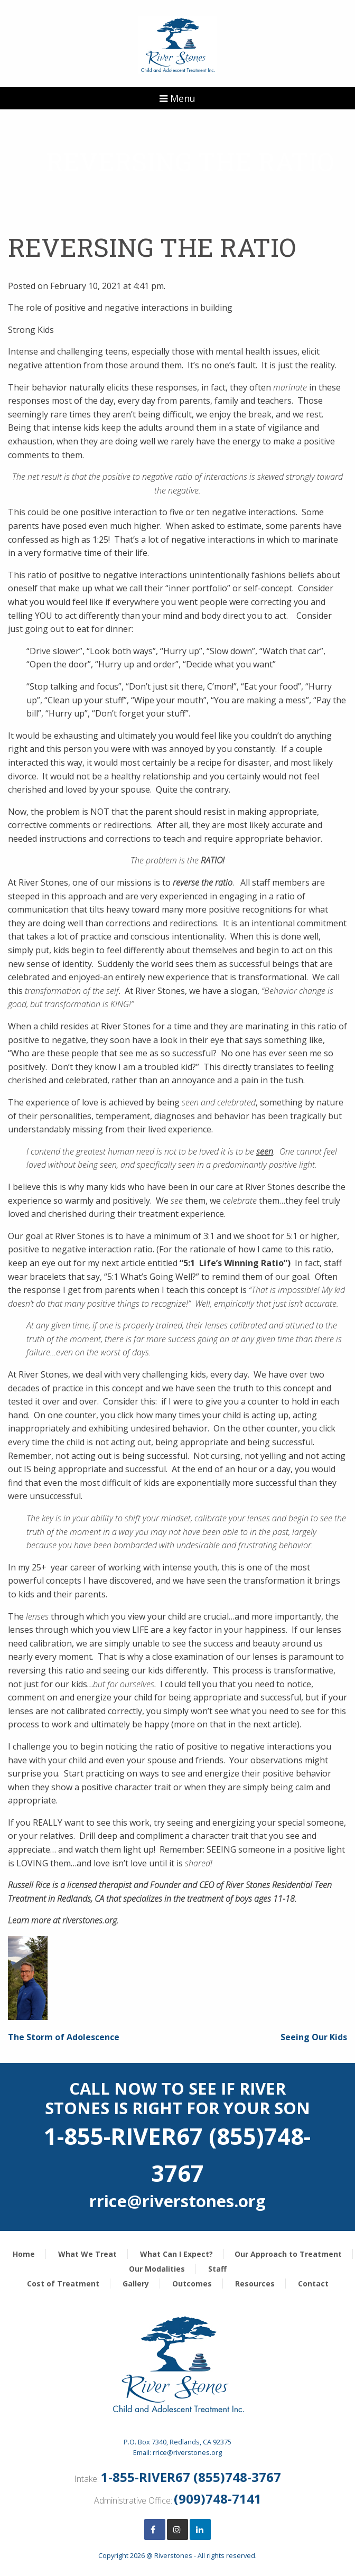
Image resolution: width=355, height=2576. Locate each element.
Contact (313, 2284)
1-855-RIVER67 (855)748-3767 (191, 2477)
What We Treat (87, 2254)
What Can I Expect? (176, 2254)
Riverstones (173, 2555)
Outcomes (192, 2284)
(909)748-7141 (217, 2498)
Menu (177, 98)
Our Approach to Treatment (288, 2254)
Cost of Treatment (63, 2284)
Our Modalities (157, 2269)
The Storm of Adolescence (63, 2037)
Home (24, 2254)
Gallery (136, 2284)
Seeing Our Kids (314, 2037)
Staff (217, 2269)
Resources (255, 2284)
